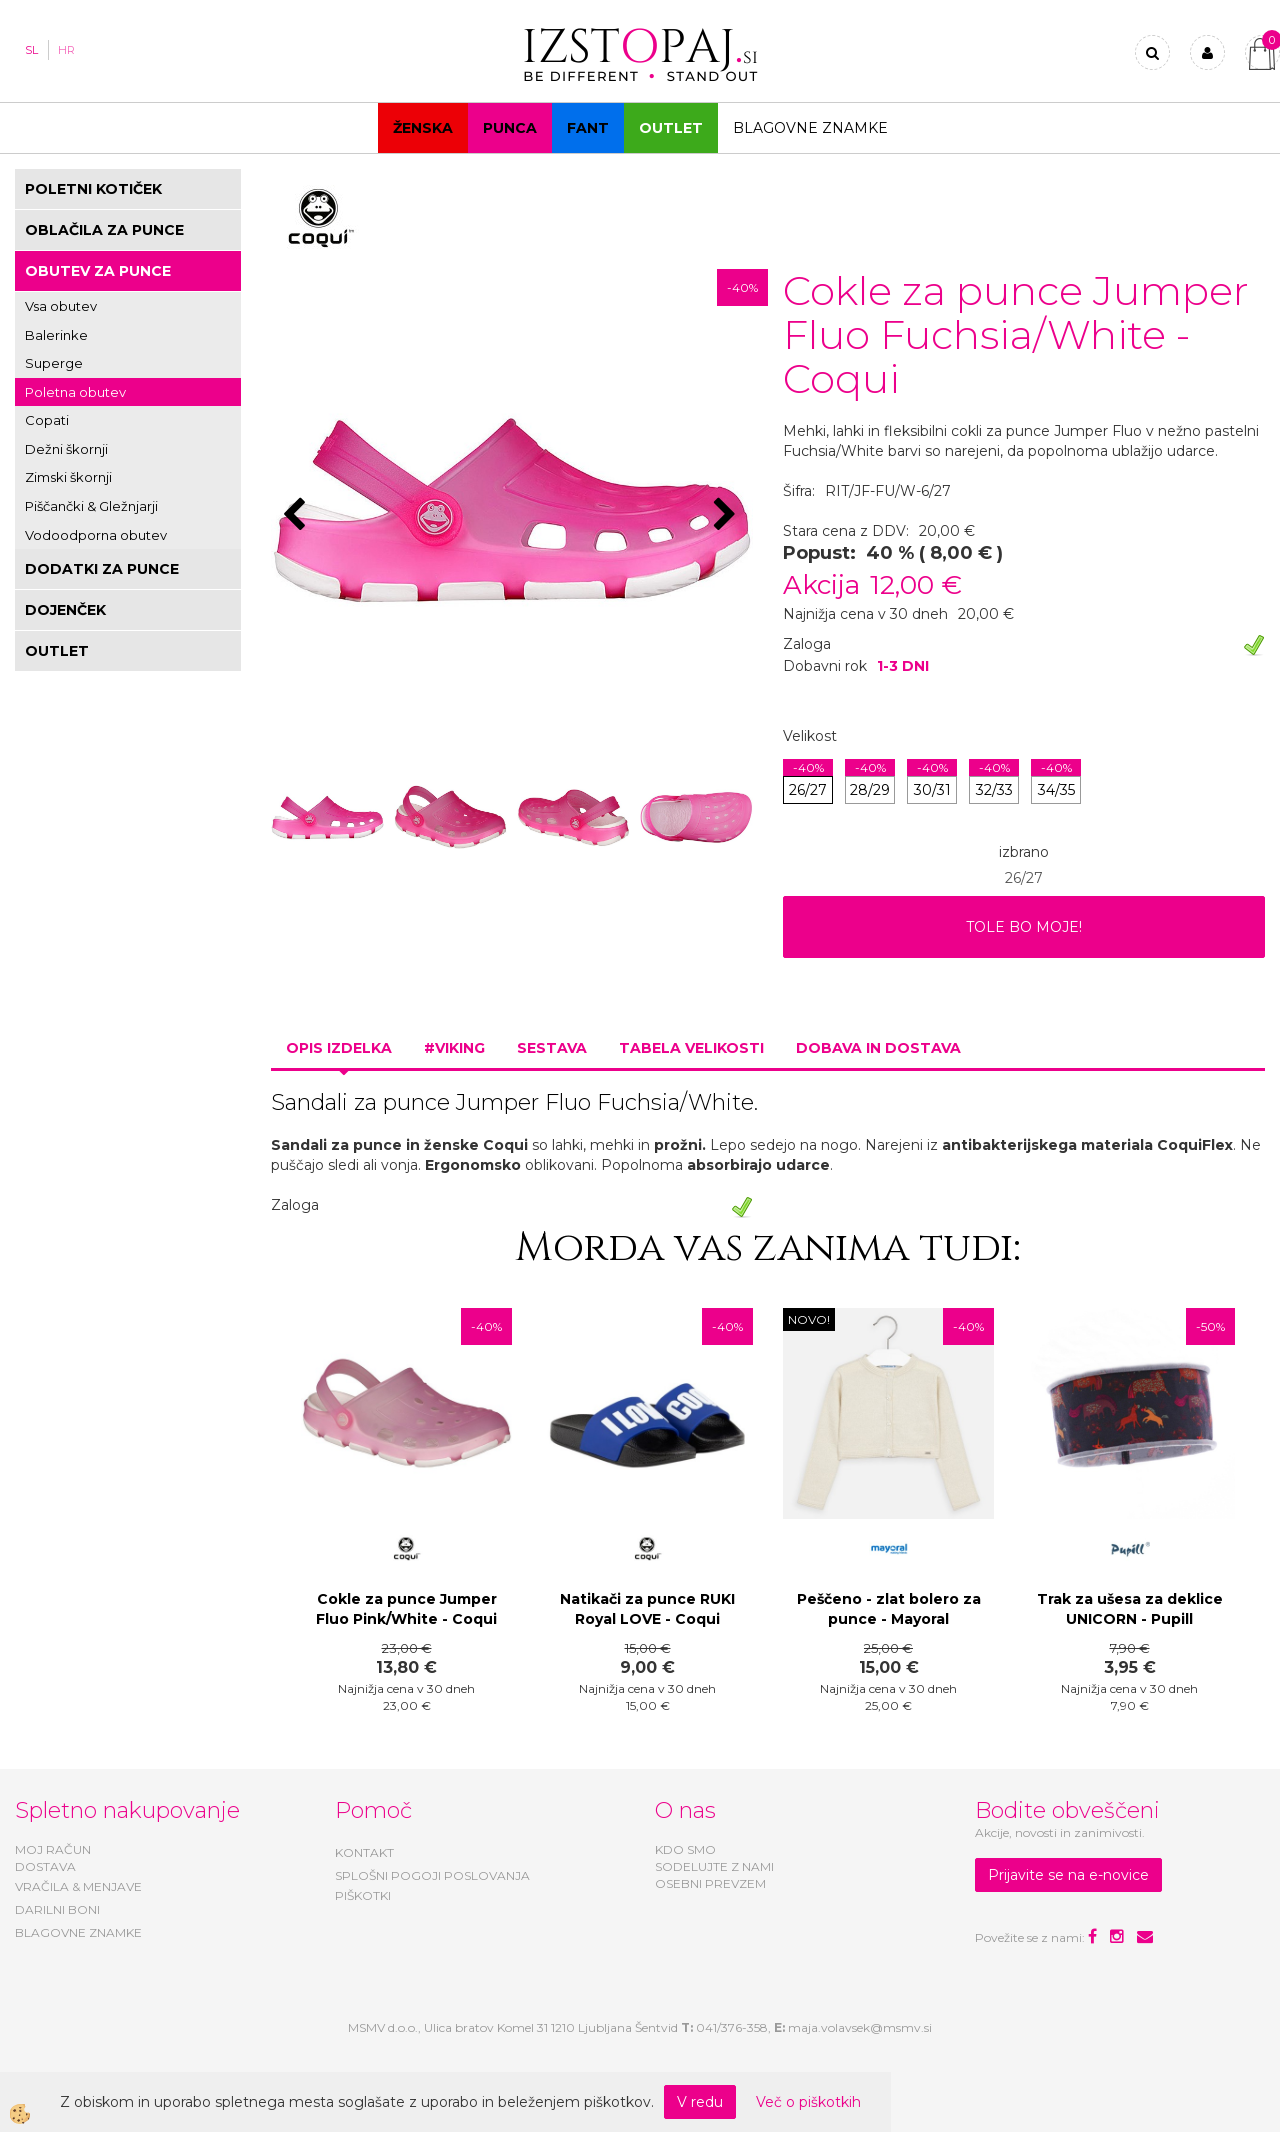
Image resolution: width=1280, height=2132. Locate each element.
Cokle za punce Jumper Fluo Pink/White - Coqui (406, 1609)
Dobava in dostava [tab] (878, 1048)
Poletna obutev (75, 392)
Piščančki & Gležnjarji (91, 506)
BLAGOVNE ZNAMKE (78, 1932)
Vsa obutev (61, 306)
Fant (588, 128)
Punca (510, 128)
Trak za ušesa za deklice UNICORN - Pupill (1130, 1609)
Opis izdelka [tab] (339, 1048)
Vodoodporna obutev (96, 535)
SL (31, 50)
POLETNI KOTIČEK (93, 189)
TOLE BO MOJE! (1024, 927)
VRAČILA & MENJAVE (78, 1886)
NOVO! (809, 1319)
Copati (47, 420)
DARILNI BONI (57, 1909)
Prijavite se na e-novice (1068, 1875)
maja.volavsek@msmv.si (860, 2027)
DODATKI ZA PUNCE (102, 569)
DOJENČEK (65, 610)
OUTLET (671, 128)
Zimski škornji (68, 477)
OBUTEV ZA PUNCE (98, 271)
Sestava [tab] (552, 1048)
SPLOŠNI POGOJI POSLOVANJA (432, 1875)
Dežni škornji (66, 449)
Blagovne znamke (810, 128)
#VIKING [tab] (454, 1048)
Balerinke (56, 335)
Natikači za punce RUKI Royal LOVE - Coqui (647, 1609)
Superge (54, 363)
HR (66, 50)
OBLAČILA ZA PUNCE (104, 230)
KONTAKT (364, 1852)
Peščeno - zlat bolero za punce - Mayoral (889, 1609)
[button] (727, 516)
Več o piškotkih (808, 2102)
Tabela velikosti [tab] (691, 1048)
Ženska (423, 128)
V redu (700, 2102)
